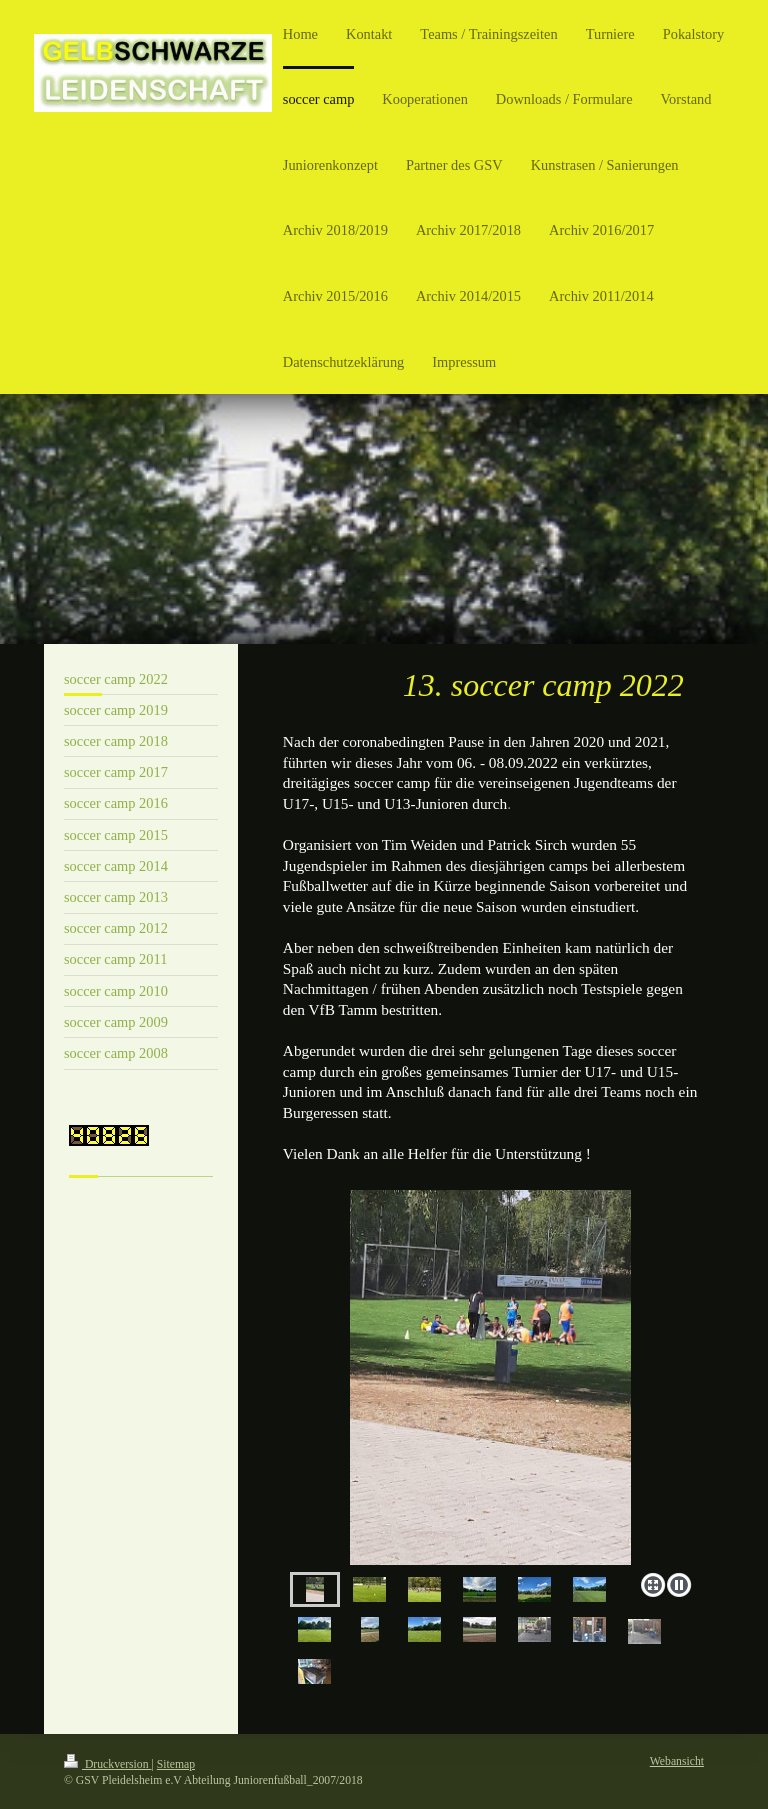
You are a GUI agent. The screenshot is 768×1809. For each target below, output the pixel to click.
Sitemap (176, 1764)
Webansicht (677, 1761)
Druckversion (107, 1764)
